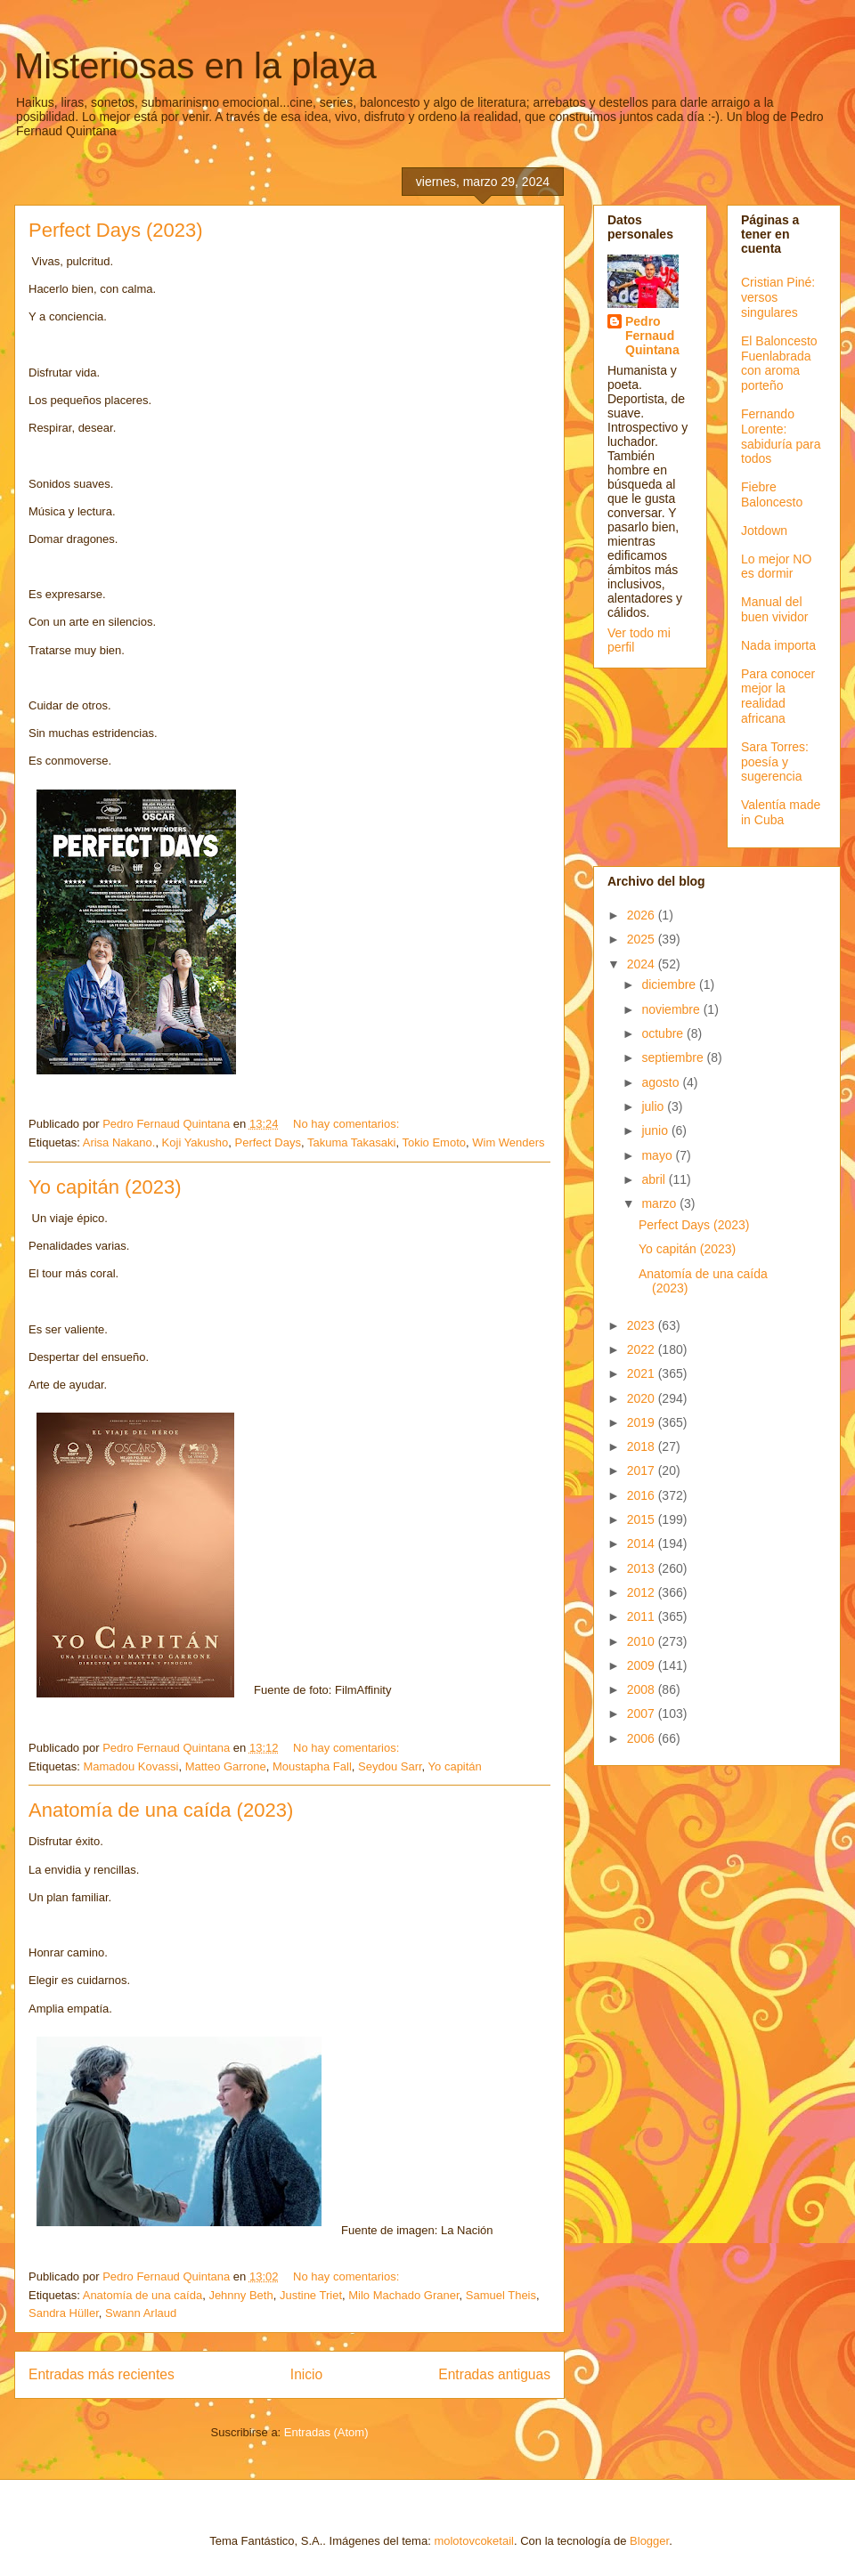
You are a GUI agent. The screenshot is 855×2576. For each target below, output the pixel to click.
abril (654, 1179)
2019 (642, 1422)
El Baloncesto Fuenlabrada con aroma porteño (779, 363)
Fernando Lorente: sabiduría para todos (781, 436)
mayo (658, 1155)
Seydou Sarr (390, 1766)
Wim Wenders (508, 1142)
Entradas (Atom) (326, 2432)
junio (656, 1130)
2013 (642, 1568)
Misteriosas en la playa (195, 65)
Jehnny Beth (240, 2295)
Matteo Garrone (225, 1766)
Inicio (306, 2374)
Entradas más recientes (101, 2374)
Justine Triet (311, 2295)
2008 (642, 1689)
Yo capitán (455, 1766)
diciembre (670, 984)
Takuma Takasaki (351, 1142)
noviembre (672, 1009)
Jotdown (764, 530)
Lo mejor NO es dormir (776, 566)
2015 (642, 1519)
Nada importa (778, 645)
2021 (642, 1373)
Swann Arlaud (140, 2313)
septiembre (673, 1057)
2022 (642, 1349)
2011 (642, 1616)
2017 (642, 1470)
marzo (660, 1203)
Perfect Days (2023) (115, 230)
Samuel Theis (501, 2295)
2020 (642, 1398)
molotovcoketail (474, 2541)
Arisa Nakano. (119, 1142)
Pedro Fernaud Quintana (652, 335)
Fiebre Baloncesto (771, 494)
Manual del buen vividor (775, 609)
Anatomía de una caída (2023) (160, 1810)
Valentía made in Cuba (780, 812)
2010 (642, 1641)
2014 (642, 1543)
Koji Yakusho (195, 1142)
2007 (642, 1713)
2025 (642, 939)
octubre (664, 1033)
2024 (642, 964)
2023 (642, 1325)
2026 (642, 915)
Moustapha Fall (312, 1766)
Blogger (649, 2541)
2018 (642, 1446)
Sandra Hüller (63, 2313)
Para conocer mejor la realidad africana (778, 696)
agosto (661, 1082)
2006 (642, 1738)
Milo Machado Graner (403, 2295)
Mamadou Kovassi (130, 1766)
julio (654, 1106)
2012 (642, 1592)
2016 (642, 1495)
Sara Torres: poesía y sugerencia (775, 762)
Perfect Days (268, 1142)
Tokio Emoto (434, 1142)
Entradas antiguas (494, 2374)
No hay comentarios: (348, 1123)
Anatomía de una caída (142, 2295)
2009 (642, 1665)
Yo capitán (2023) (105, 1187)
